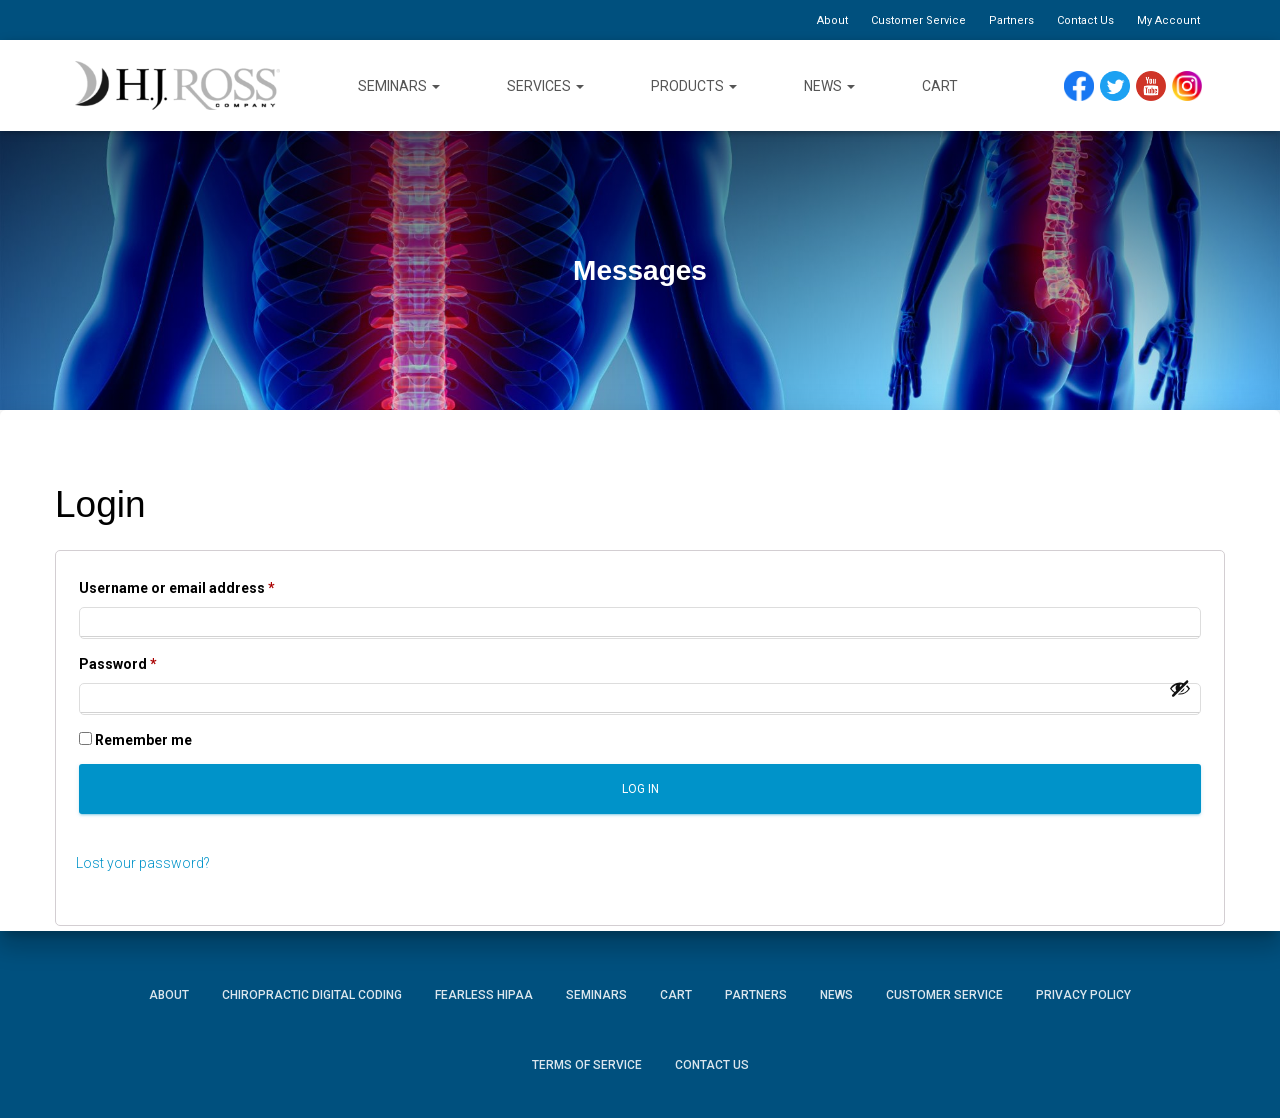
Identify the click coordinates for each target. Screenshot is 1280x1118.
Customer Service (918, 20)
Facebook (1084, 86)
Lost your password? (143, 863)
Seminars (399, 86)
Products (694, 86)
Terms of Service (587, 1065)
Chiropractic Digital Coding (312, 995)
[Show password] (1180, 688)
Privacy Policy (1083, 995)
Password (148, 661)
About (832, 20)
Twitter (1123, 86)
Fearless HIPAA (484, 995)
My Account (1168, 20)
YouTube (1160, 86)
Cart (940, 86)
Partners (1011, 20)
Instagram (1194, 86)
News (829, 86)
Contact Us (1085, 20)
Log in (640, 789)
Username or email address (207, 585)
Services (545, 86)
